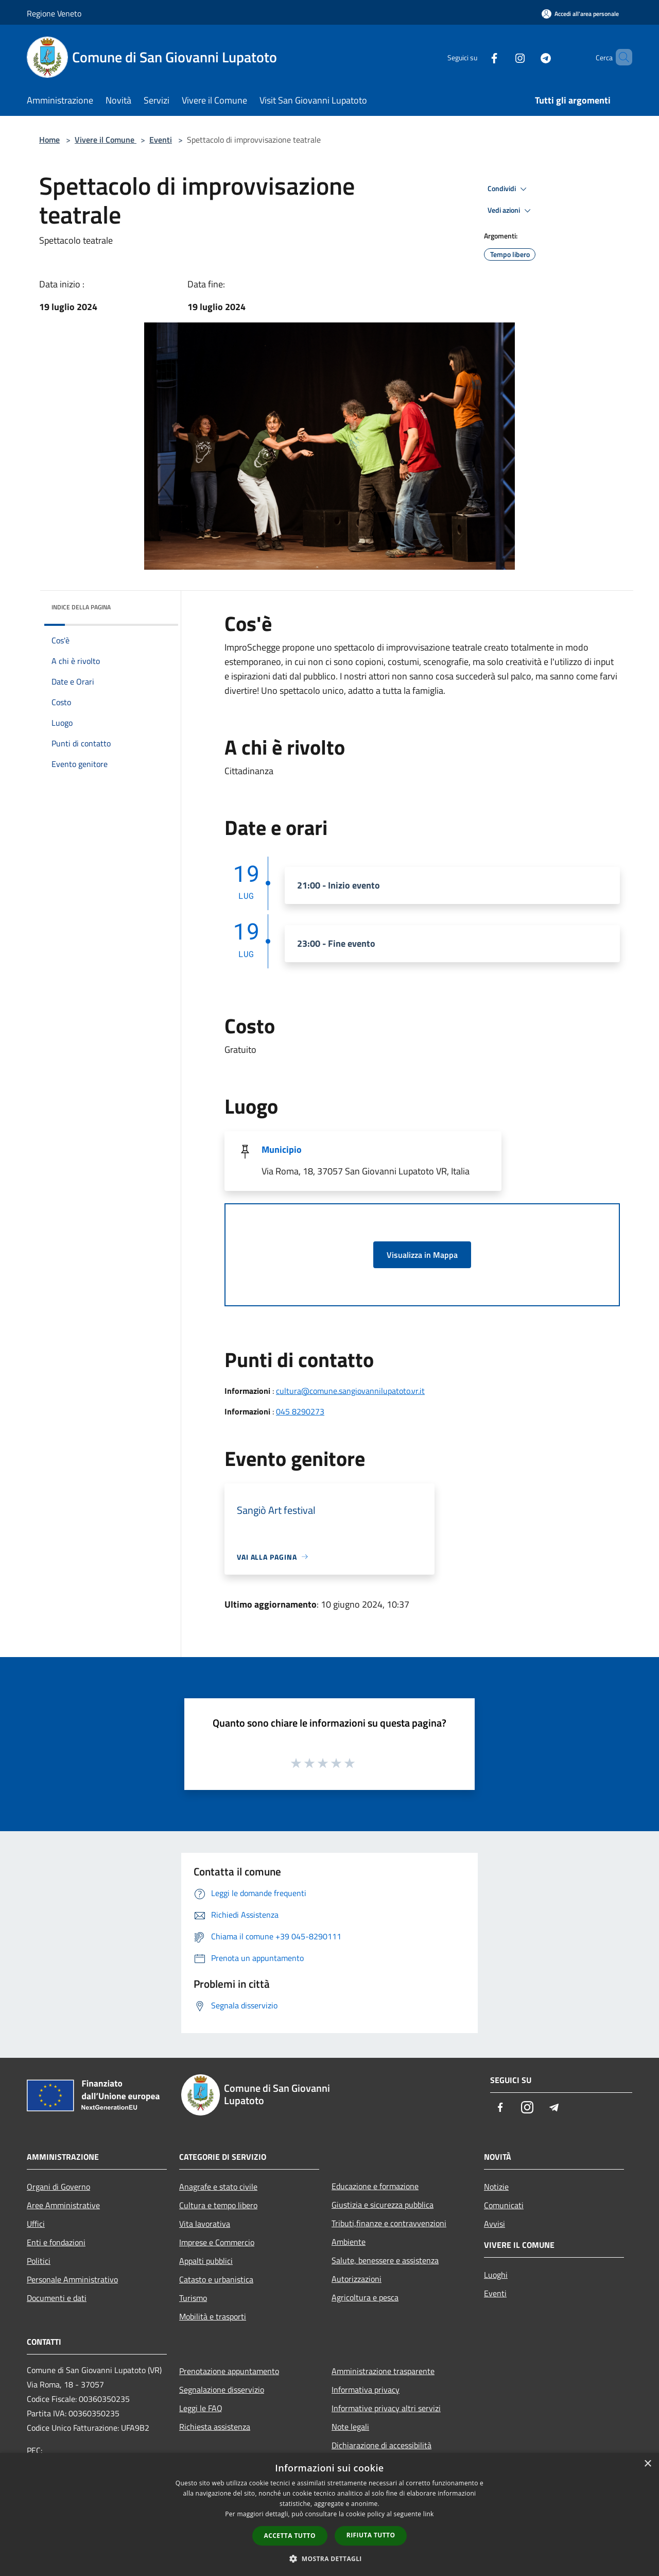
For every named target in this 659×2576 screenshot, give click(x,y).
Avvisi (494, 2223)
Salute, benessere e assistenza (385, 2260)
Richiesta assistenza (214, 2426)
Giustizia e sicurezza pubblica (382, 2204)
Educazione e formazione (375, 2186)
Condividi (509, 189)
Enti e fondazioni (56, 2242)
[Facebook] (476, 57)
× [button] (647, 2464)
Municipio (282, 1149)
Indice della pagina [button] (81, 607)
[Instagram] (502, 57)
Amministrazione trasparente (383, 2371)
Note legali (350, 2426)
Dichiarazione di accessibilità (381, 2445)
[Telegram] (528, 57)
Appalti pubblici (206, 2261)
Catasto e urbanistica (216, 2279)
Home (49, 139)
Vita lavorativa (204, 2223)
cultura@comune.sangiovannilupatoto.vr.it (350, 1391)
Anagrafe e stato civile (218, 2186)
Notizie (496, 2186)
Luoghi (496, 2274)
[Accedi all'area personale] (580, 14)
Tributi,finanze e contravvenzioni (389, 2223)
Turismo (193, 2298)
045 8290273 (300, 1411)
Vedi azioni (511, 210)
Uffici (36, 2223)
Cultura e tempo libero (218, 2205)
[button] (329, 2558)
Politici (38, 2261)
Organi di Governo (58, 2186)
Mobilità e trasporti (212, 2316)
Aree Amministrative (63, 2205)
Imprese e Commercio (216, 2242)
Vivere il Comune (105, 139)
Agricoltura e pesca (365, 2297)
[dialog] (329, 2514)
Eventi (160, 139)
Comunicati (504, 2205)
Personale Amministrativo (72, 2279)
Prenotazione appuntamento (229, 2371)
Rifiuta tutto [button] (370, 2535)
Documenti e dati (56, 2298)
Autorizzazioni (356, 2279)
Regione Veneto (54, 13)
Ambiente (349, 2242)
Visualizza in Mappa (422, 1255)
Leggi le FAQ (200, 2408)
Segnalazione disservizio (221, 2389)
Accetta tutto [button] (290, 2535)
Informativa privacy (366, 2389)
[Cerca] (620, 57)
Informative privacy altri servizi (386, 2408)
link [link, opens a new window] (428, 2514)
